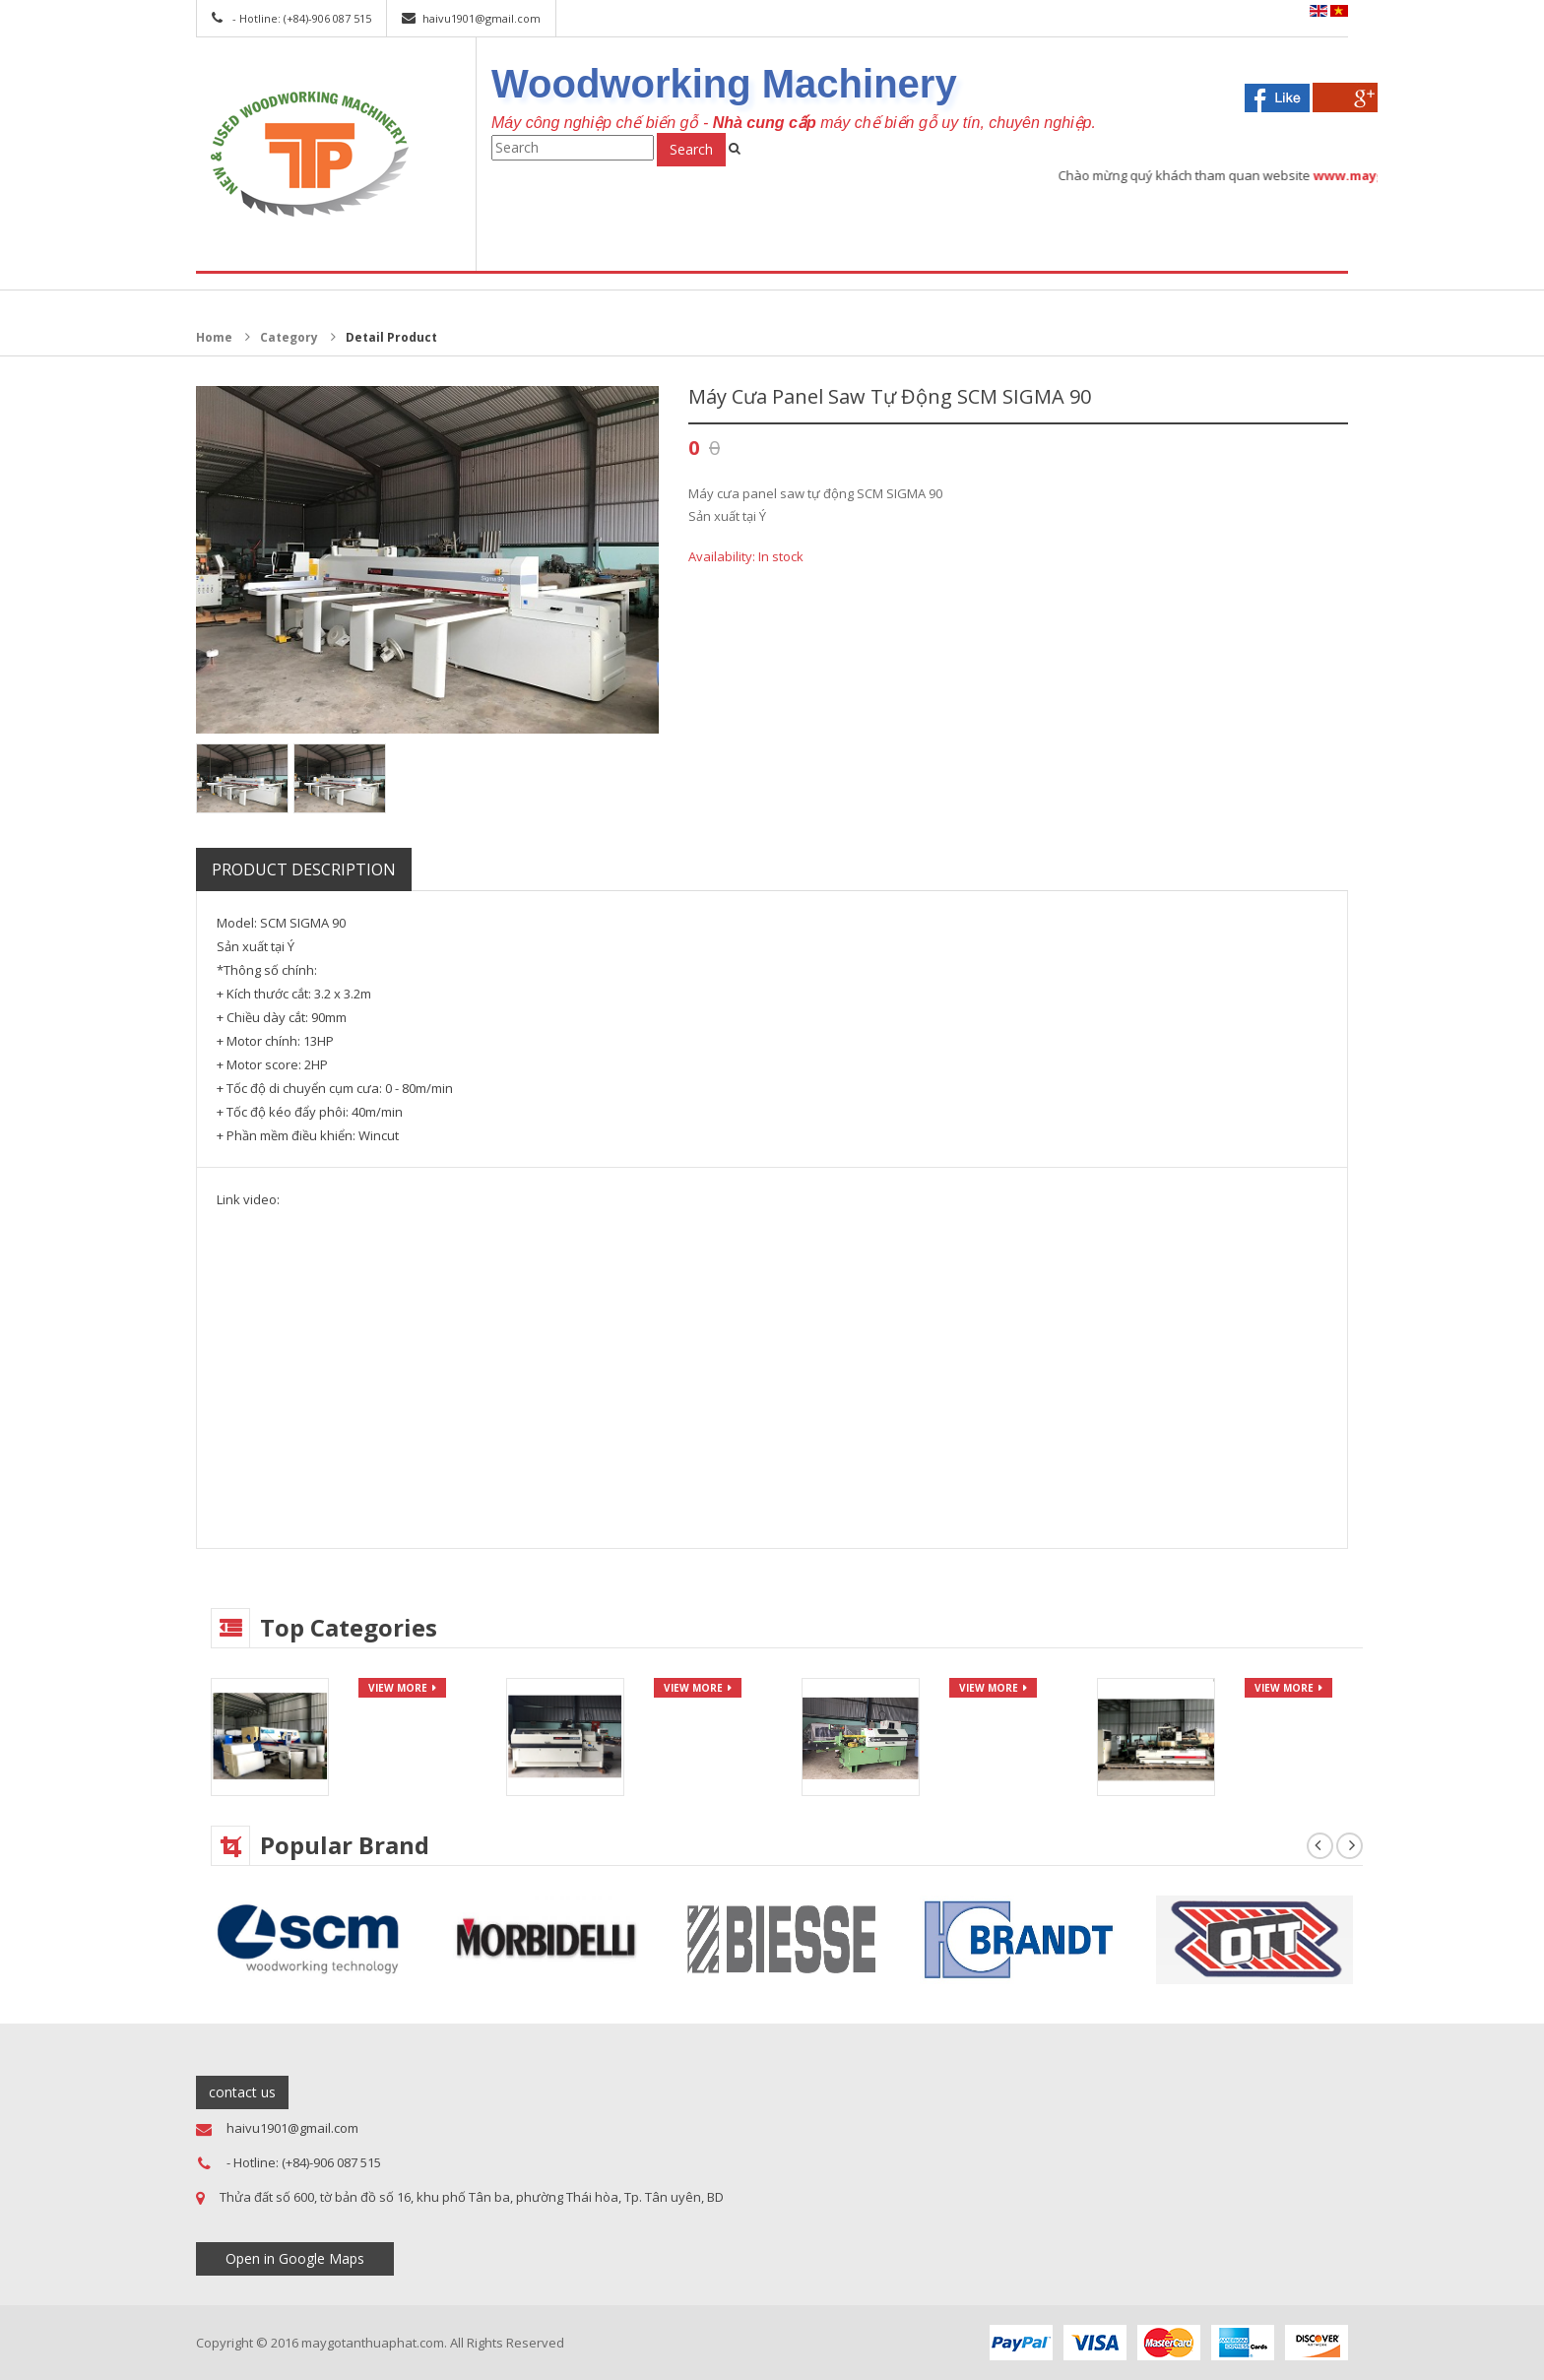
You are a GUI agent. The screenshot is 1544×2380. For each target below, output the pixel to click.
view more (397, 1688)
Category (289, 337)
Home (214, 337)
